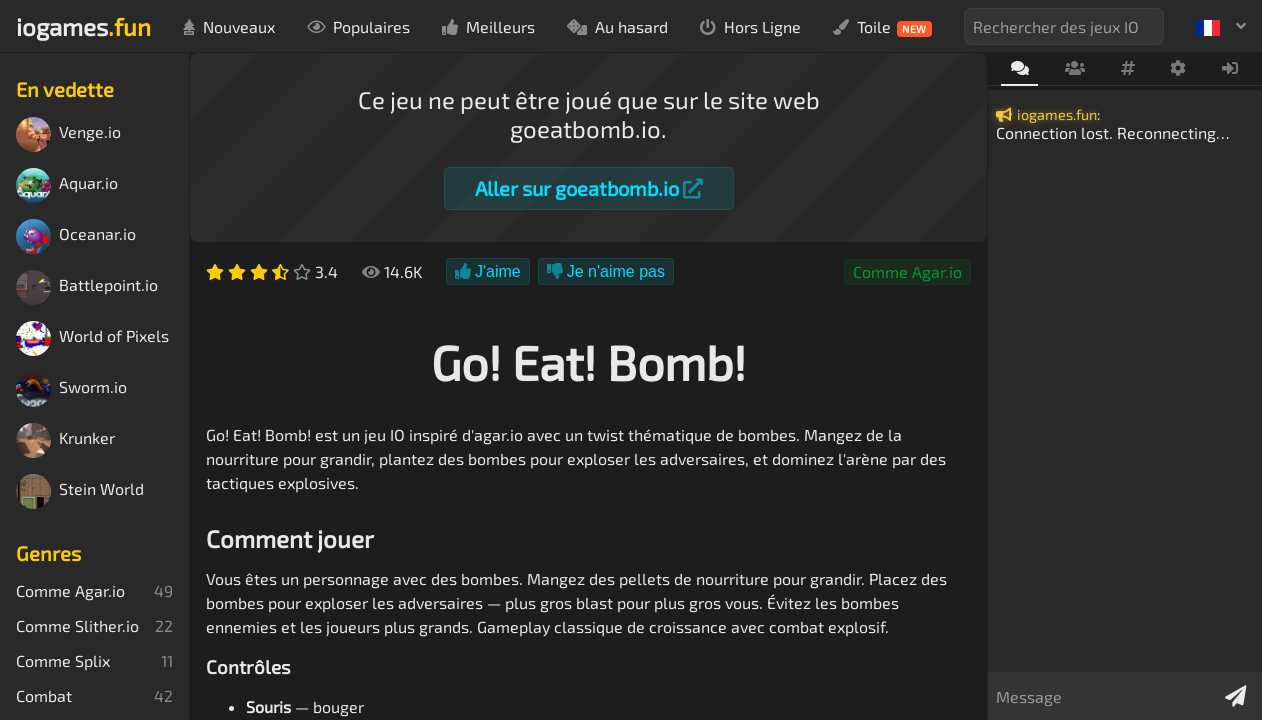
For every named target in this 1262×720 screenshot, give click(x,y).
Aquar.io (67, 185)
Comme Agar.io (907, 271)
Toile (882, 27)
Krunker (65, 440)
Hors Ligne (750, 26)
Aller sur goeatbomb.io (589, 188)
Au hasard (617, 26)
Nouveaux (229, 26)
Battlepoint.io (87, 287)
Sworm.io (71, 389)
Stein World (80, 491)
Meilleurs (488, 26)
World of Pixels (92, 338)
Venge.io (68, 134)
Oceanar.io (76, 236)
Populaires (358, 26)
